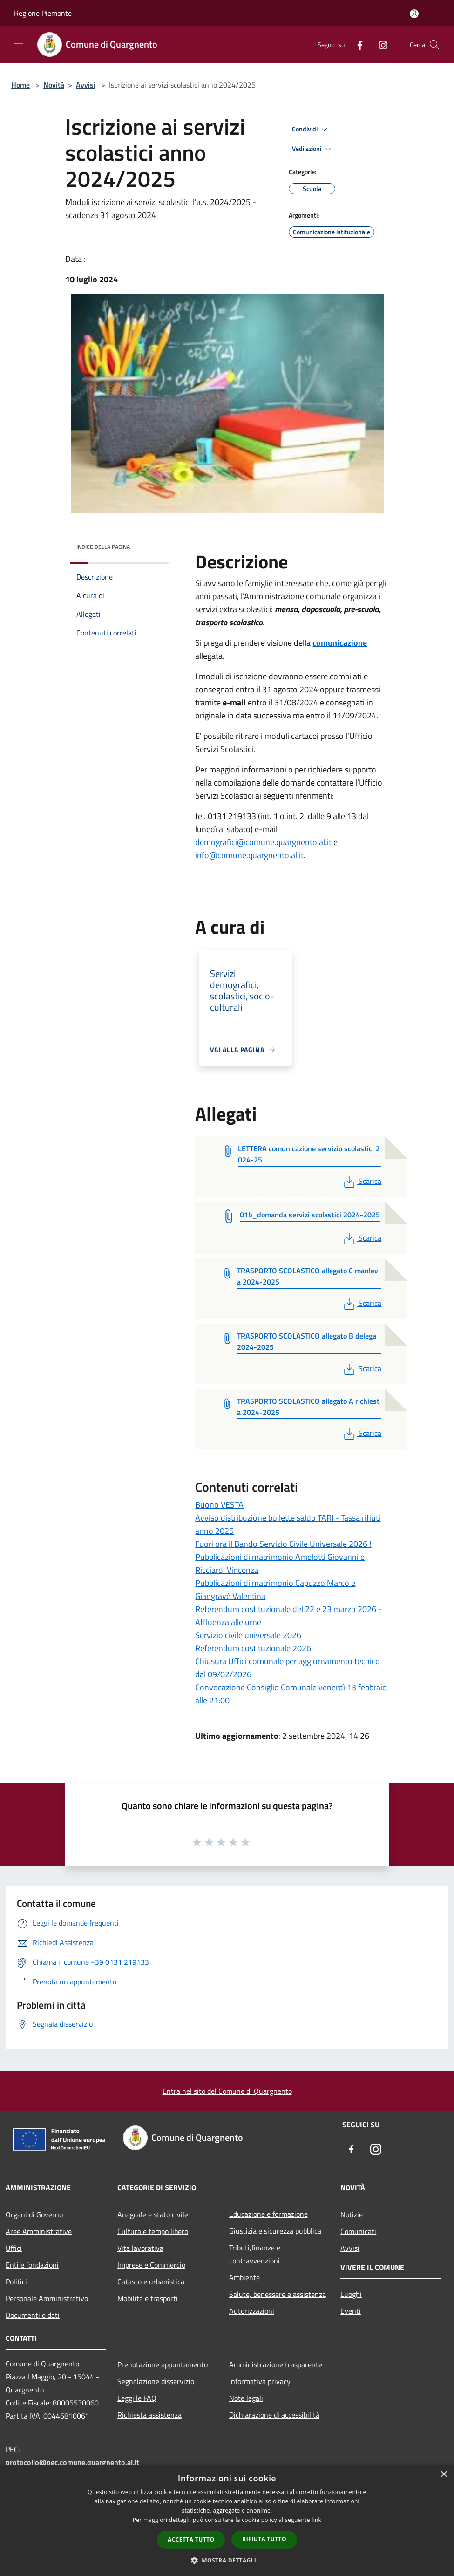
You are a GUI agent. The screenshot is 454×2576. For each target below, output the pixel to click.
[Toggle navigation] (18, 43)
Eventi (350, 2310)
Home (20, 84)
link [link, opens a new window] (316, 2520)
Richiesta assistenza (149, 2414)
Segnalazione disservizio (155, 2381)
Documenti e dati (33, 2315)
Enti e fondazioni (32, 2264)
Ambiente (244, 2277)
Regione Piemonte (43, 13)
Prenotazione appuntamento (162, 2364)
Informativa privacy (260, 2381)
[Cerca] (434, 44)
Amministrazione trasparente (275, 2364)
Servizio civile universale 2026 (248, 1635)
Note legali (246, 2398)
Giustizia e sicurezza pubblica (275, 2230)
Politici (16, 2281)
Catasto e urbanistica (150, 2281)
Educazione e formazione (268, 2214)
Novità (53, 84)
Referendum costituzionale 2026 (253, 1648)
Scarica (361, 1181)
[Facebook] (356, 44)
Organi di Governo (34, 2214)
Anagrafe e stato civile (152, 2214)
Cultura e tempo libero (152, 2231)
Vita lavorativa (140, 2248)
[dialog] (227, 2520)
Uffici (14, 2248)
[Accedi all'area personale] (414, 14)
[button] (227, 2560)
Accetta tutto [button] (191, 2539)
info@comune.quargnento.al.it (249, 855)
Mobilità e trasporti (147, 2298)
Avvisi (85, 84)
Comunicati (358, 2231)
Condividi (311, 129)
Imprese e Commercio (151, 2264)
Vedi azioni (313, 149)
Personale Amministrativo (47, 2298)
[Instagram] (379, 44)
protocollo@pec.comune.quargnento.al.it (72, 2462)
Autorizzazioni (251, 2310)
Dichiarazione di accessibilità (274, 2414)
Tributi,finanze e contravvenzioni (254, 2254)
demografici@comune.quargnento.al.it (263, 842)
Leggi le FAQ (136, 2398)
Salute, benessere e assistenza (277, 2294)
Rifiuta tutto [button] (264, 2539)
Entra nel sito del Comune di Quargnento (227, 2091)
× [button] (443, 2474)
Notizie (351, 2214)
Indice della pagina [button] (103, 546)
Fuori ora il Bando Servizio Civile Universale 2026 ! (283, 1543)
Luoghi (351, 2294)
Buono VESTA (219, 1504)
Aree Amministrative (39, 2231)
